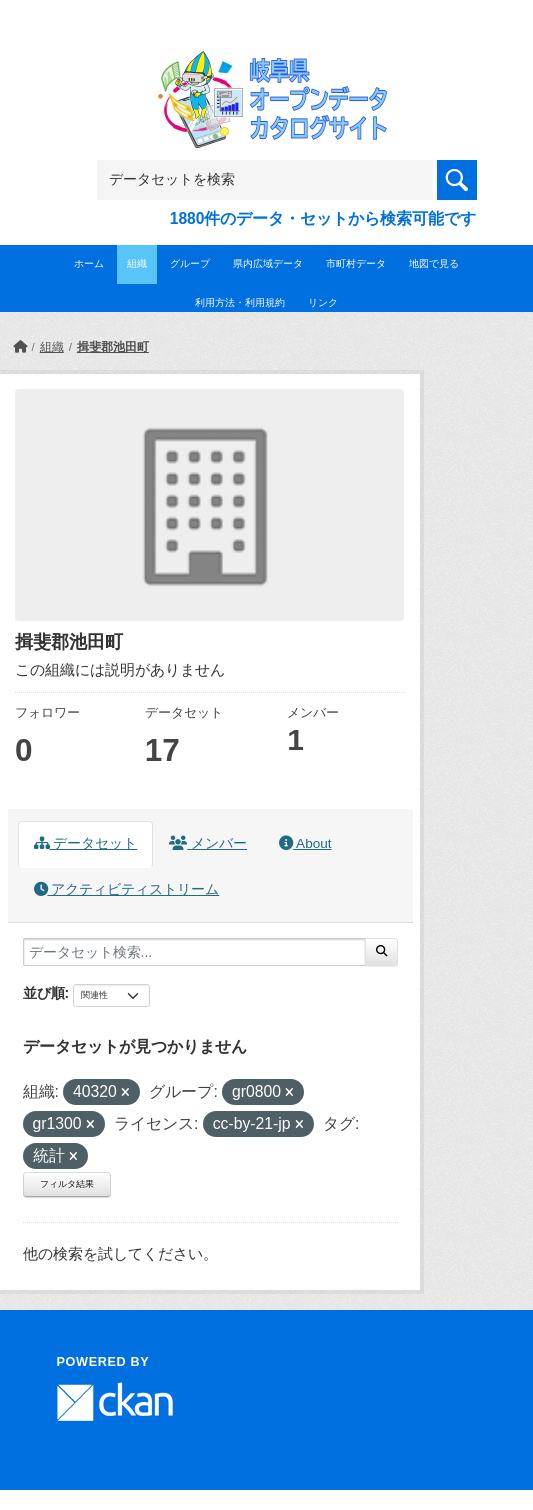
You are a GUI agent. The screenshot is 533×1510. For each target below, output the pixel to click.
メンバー (208, 843)
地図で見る (434, 263)
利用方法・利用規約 (240, 302)
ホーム (89, 263)
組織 (137, 263)
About (305, 843)
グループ (190, 263)
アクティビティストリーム (127, 889)
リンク (323, 302)
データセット (86, 843)
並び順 (44, 993)
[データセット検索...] (194, 952)
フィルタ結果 (67, 1184)
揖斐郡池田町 (113, 347)
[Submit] (381, 952)
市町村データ (356, 263)
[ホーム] (20, 347)
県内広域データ (268, 263)
